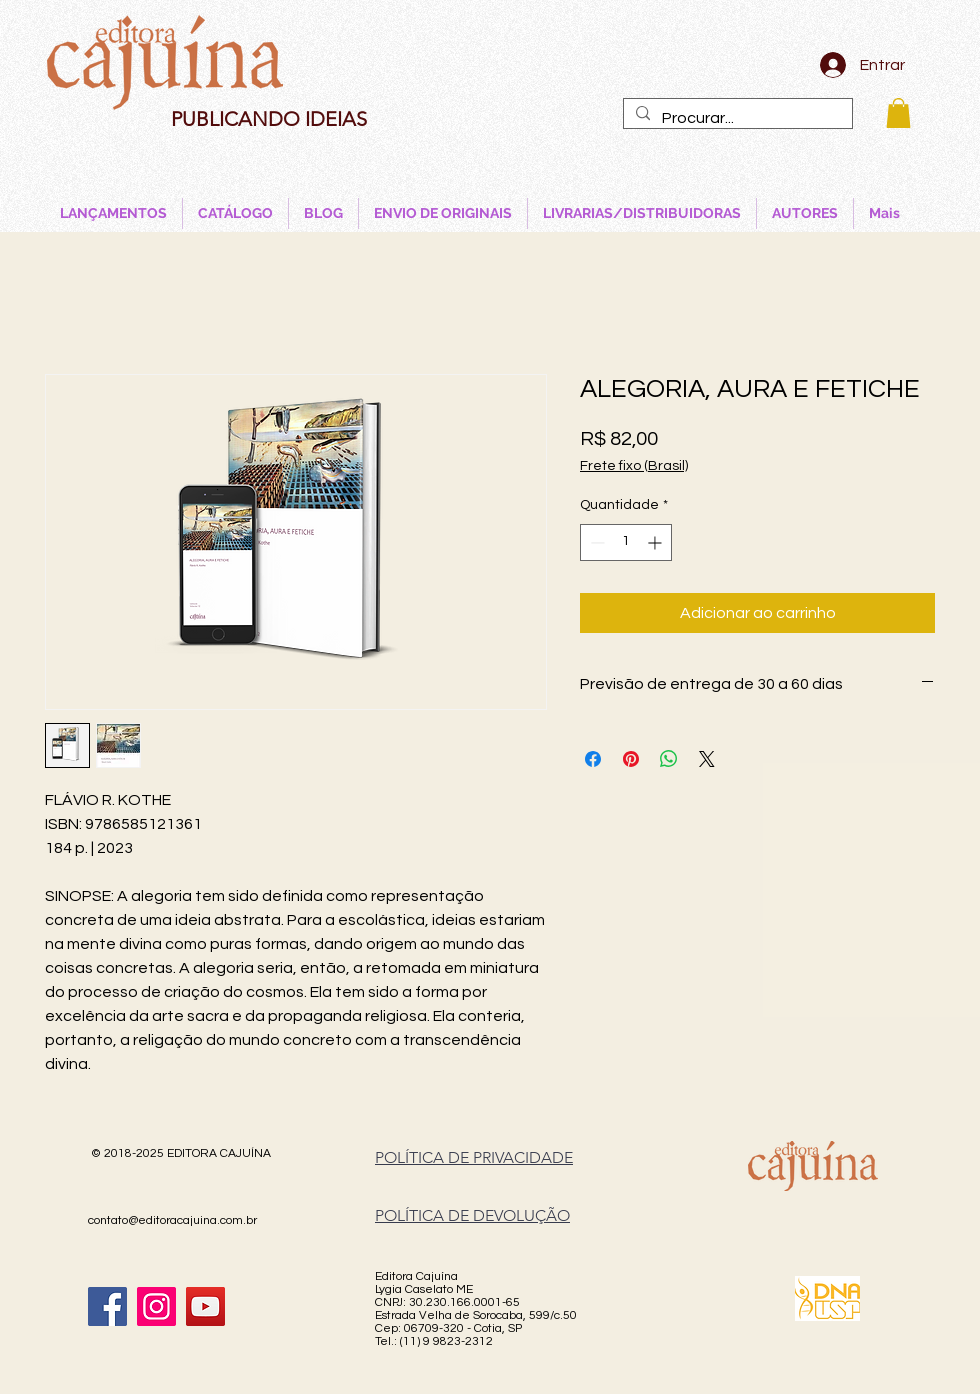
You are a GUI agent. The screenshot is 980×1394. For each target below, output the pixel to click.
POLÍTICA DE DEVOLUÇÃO (472, 1215)
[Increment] (656, 542)
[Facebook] (107, 1306)
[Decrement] (595, 542)
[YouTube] (205, 1306)
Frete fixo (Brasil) (634, 466)
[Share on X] (707, 759)
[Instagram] (156, 1306)
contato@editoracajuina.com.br (172, 1220)
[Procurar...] (736, 118)
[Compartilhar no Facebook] (593, 759)
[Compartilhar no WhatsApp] (669, 759)
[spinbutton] (626, 542)
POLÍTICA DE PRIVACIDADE (474, 1157)
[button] (898, 113)
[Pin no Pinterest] (631, 759)
